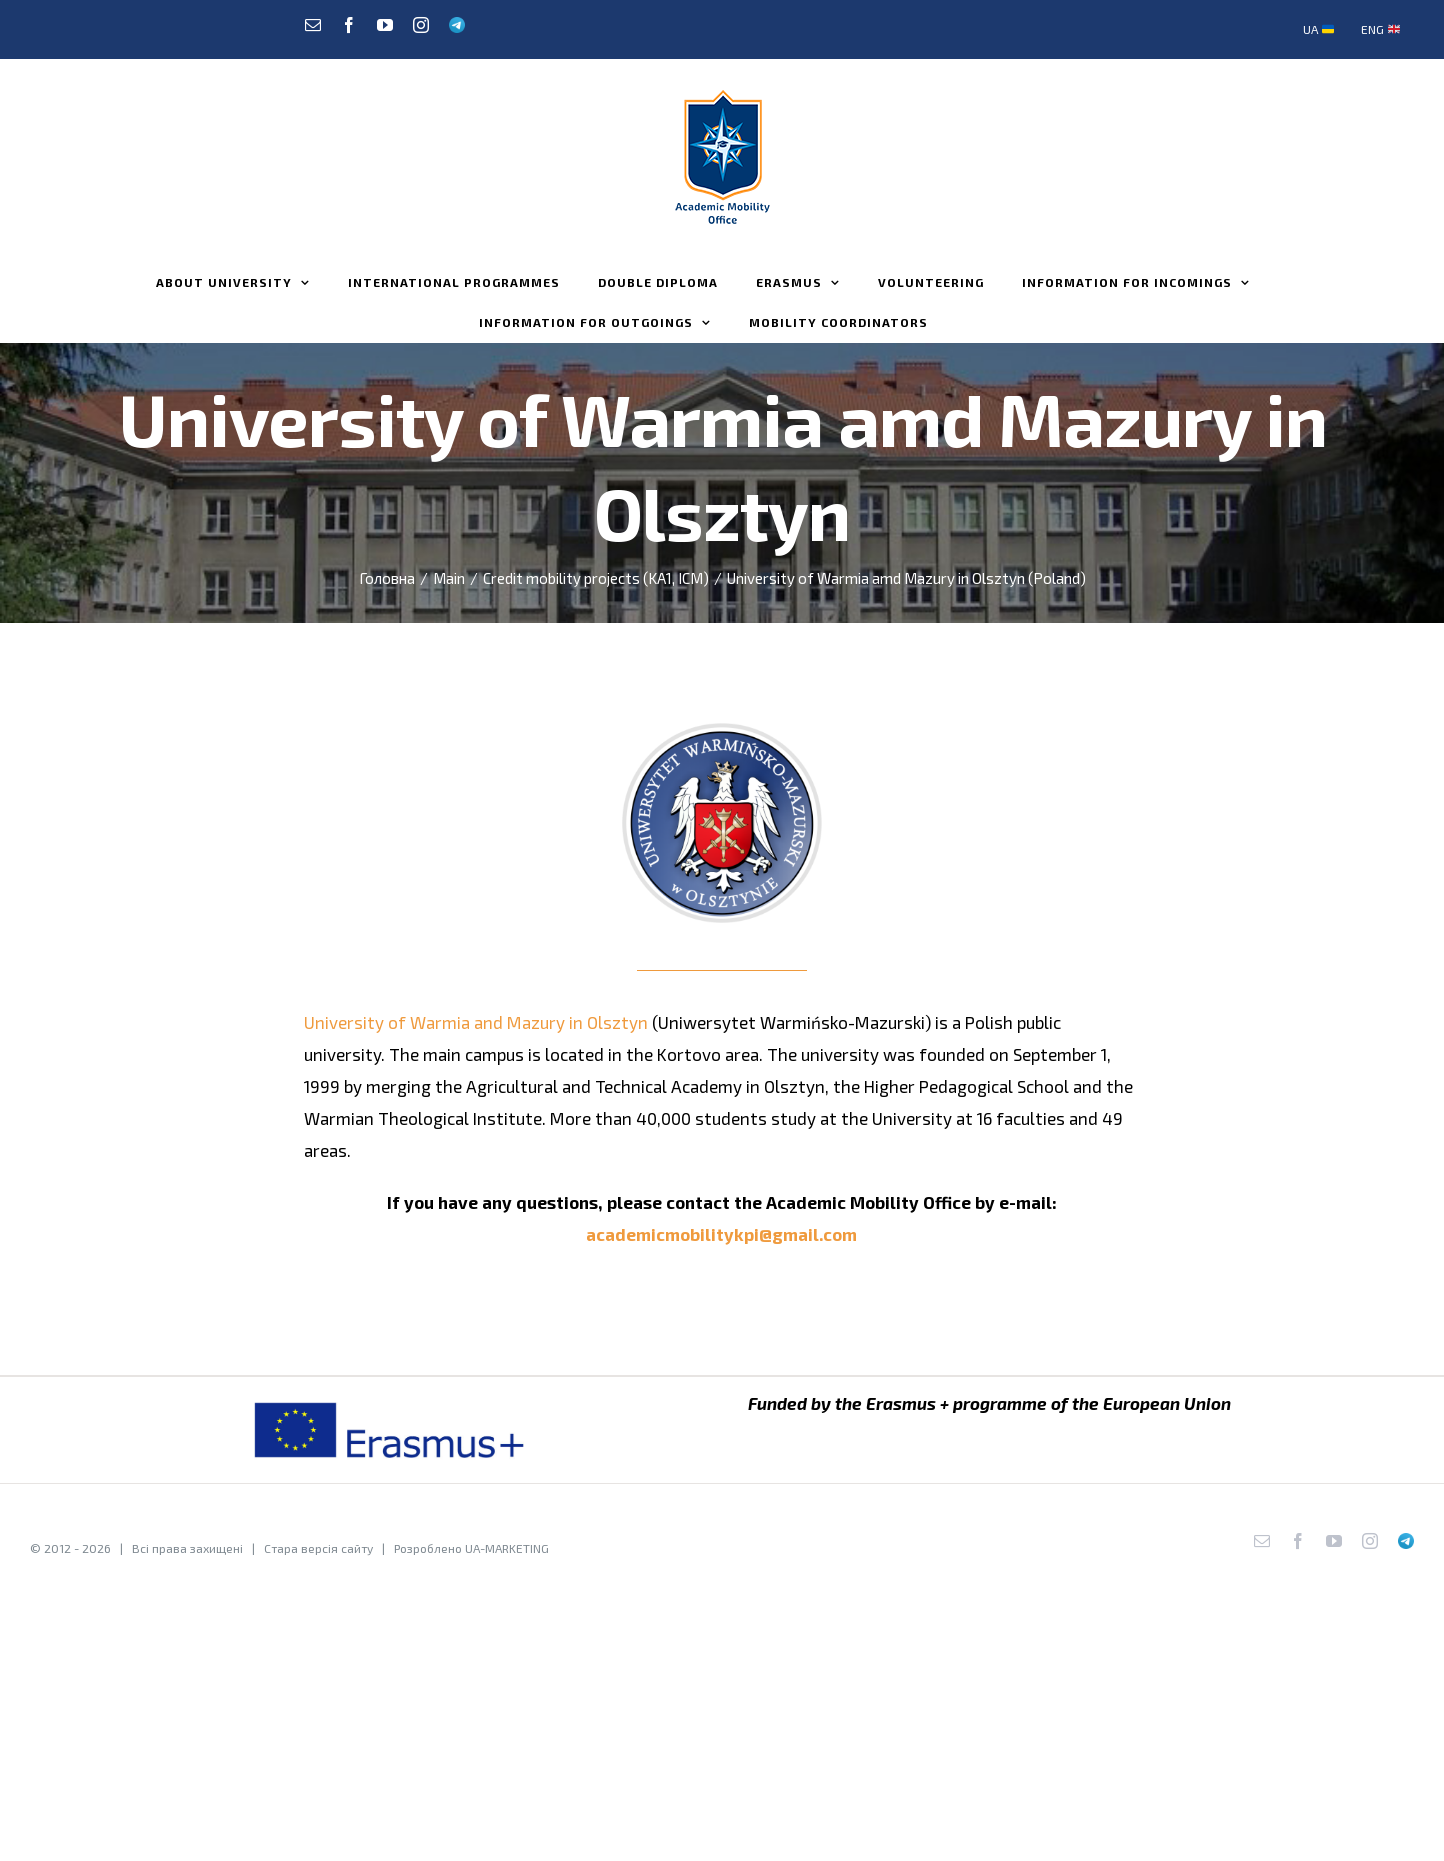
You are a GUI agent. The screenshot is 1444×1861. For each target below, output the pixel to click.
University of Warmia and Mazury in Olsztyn (476, 1022)
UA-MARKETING (507, 1548)
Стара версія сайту (318, 1548)
